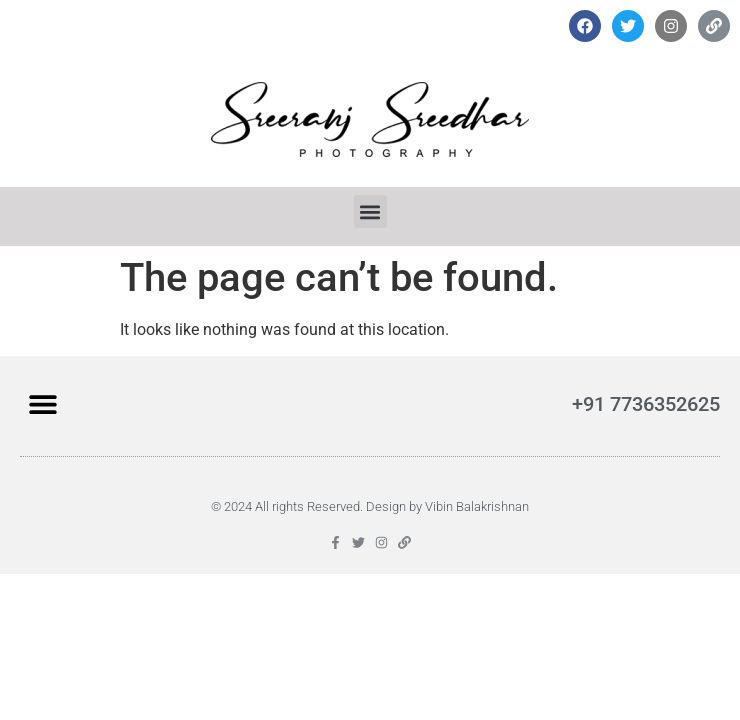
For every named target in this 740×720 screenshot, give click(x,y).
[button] (370, 211)
